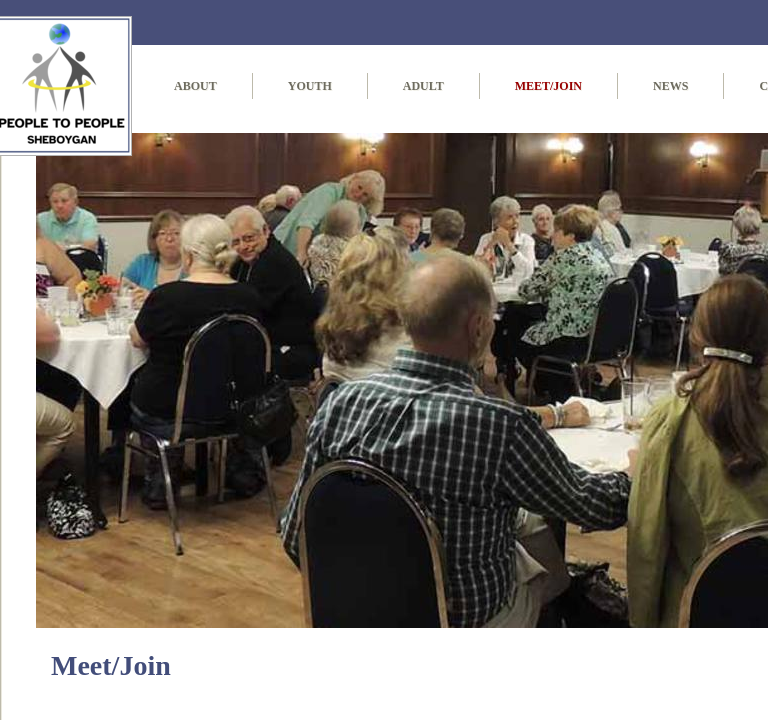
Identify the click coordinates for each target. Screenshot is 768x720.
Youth (310, 86)
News (670, 86)
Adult (423, 86)
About (195, 86)
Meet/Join (548, 86)
